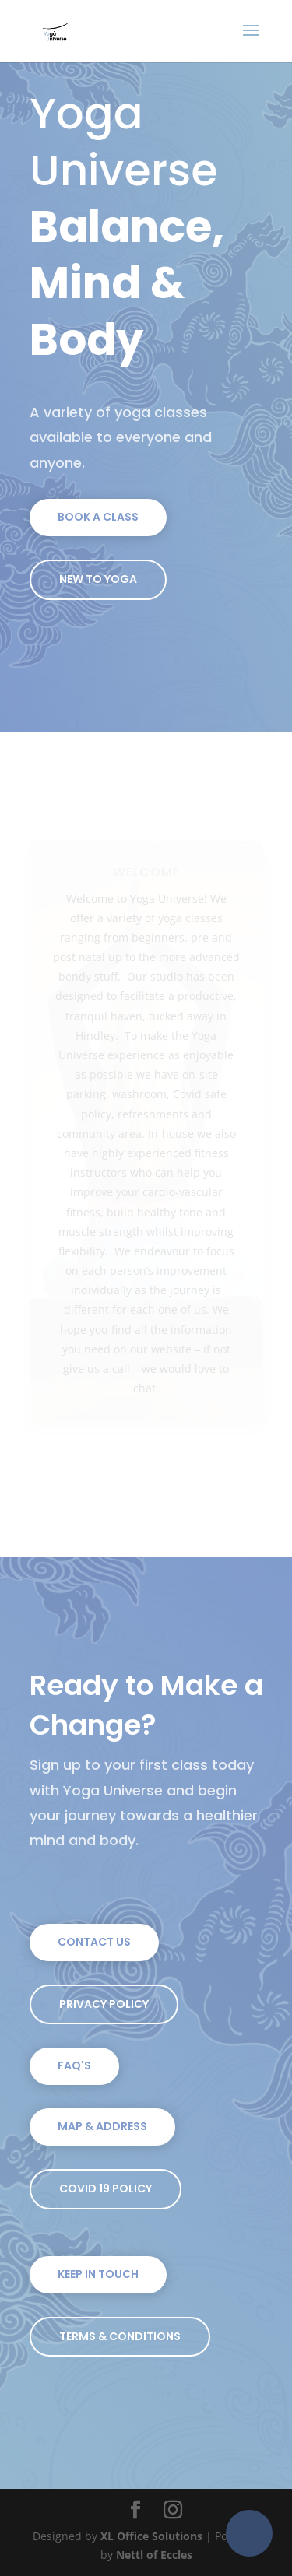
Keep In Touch (98, 2274)
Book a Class (98, 517)
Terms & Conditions (120, 2336)
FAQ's (74, 2065)
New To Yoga (98, 579)
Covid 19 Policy (105, 2188)
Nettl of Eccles (154, 2554)
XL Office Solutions (151, 2536)
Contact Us (94, 1942)
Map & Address (102, 2126)
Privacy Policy (104, 2004)
